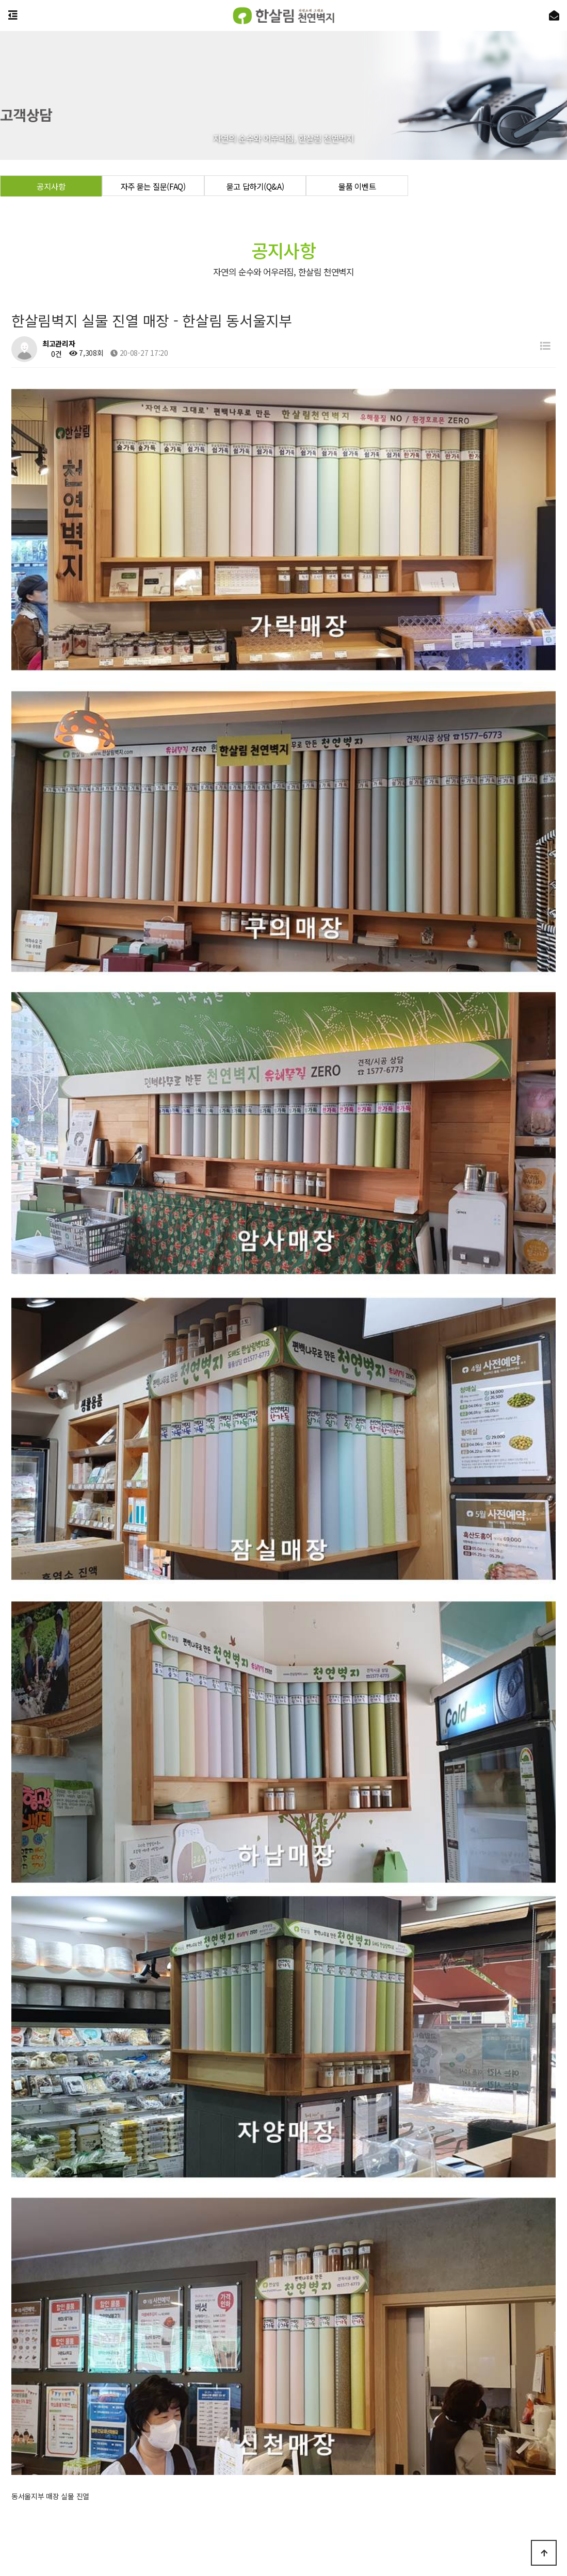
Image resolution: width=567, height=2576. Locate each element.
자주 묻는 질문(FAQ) (153, 186)
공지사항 (51, 186)
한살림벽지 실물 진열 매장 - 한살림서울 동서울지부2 (134, 2147)
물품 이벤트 (357, 186)
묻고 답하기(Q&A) (255, 186)
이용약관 (316, 2458)
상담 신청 (283, 2434)
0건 (52, 354)
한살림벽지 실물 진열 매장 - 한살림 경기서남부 (125, 2120)
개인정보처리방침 (265, 2458)
